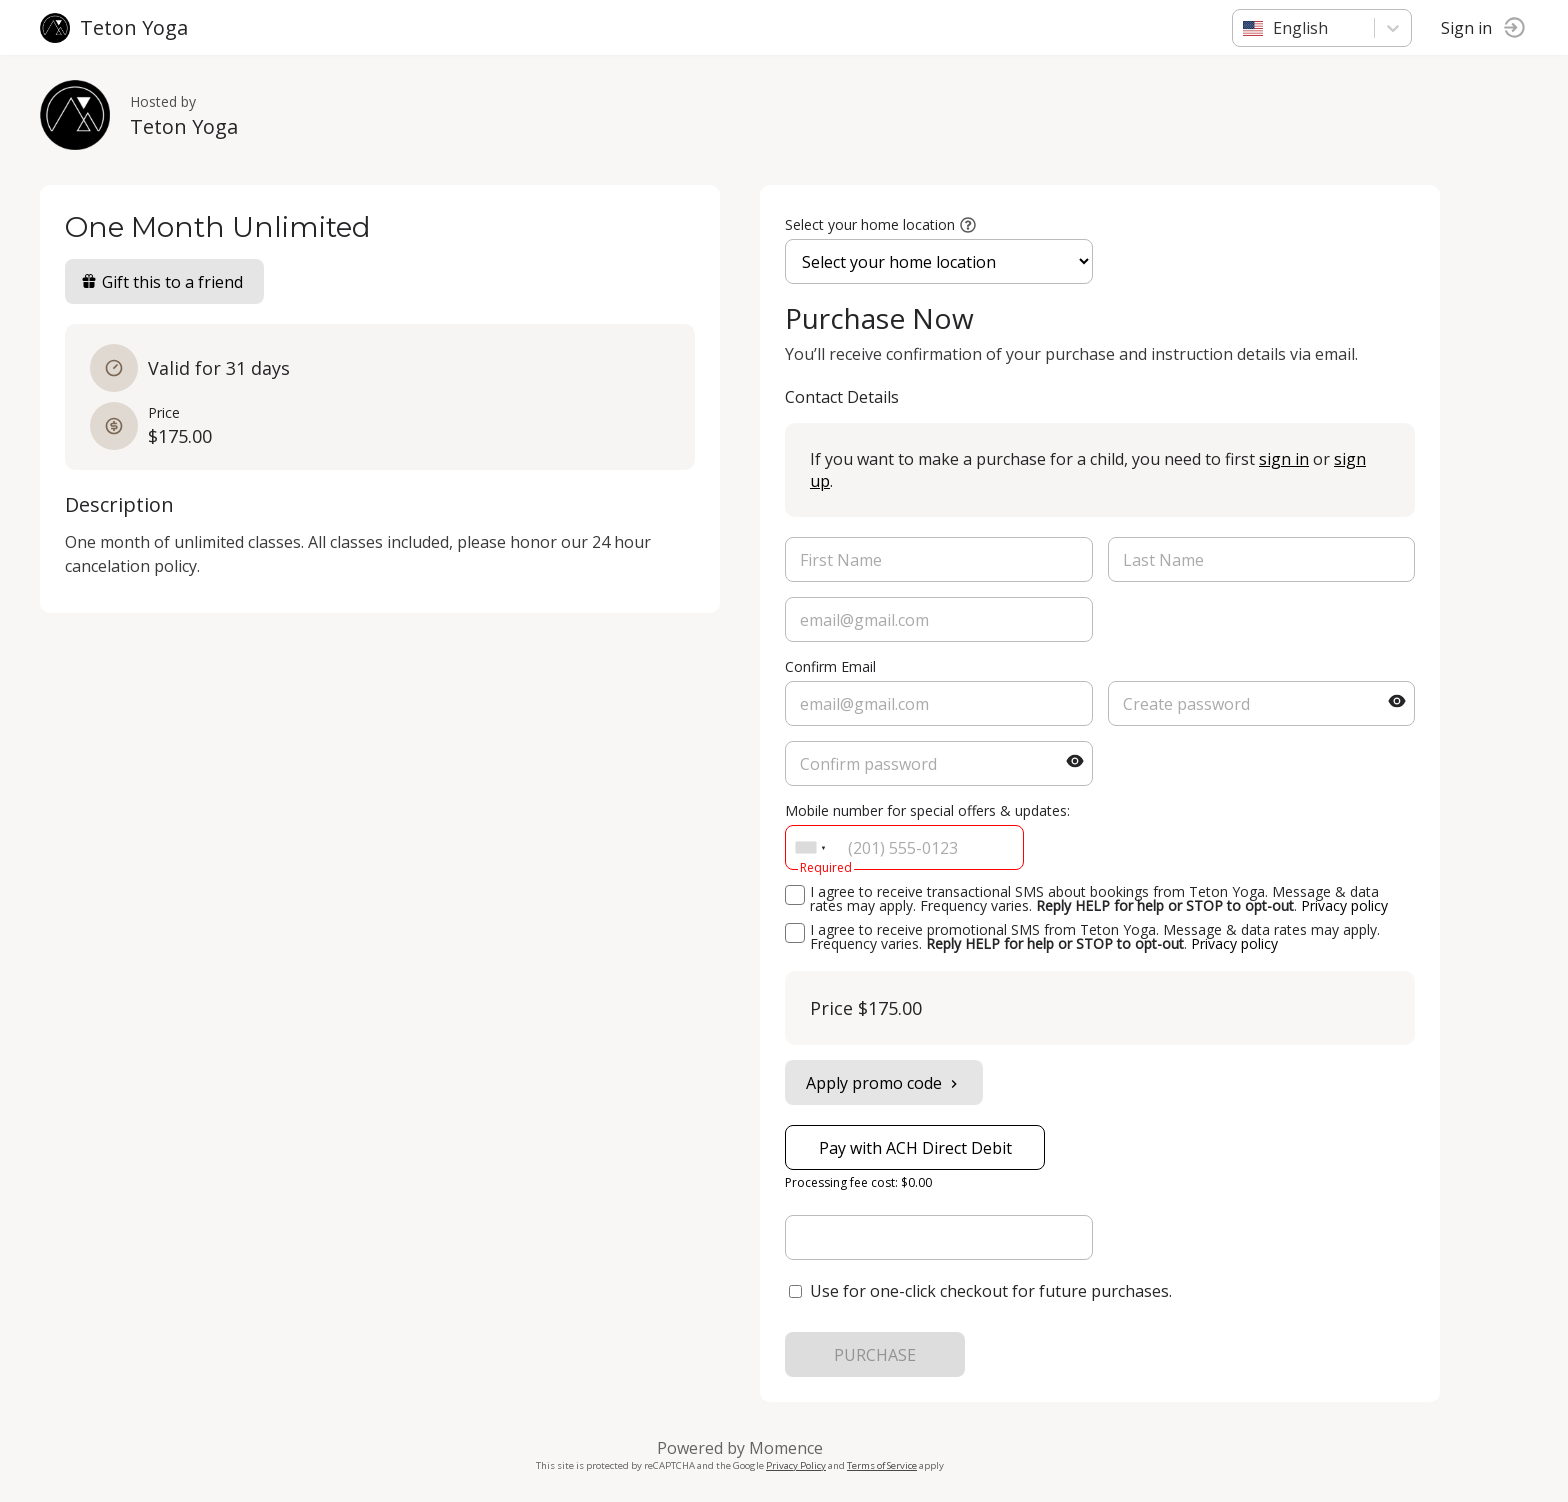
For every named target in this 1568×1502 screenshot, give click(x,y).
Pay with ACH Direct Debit (915, 1148)
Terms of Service (882, 1465)
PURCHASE (875, 1355)
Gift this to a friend (162, 282)
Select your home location (870, 224)
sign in (1284, 459)
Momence (786, 1448)
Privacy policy (1344, 905)
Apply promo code (884, 1083)
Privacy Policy (796, 1465)
